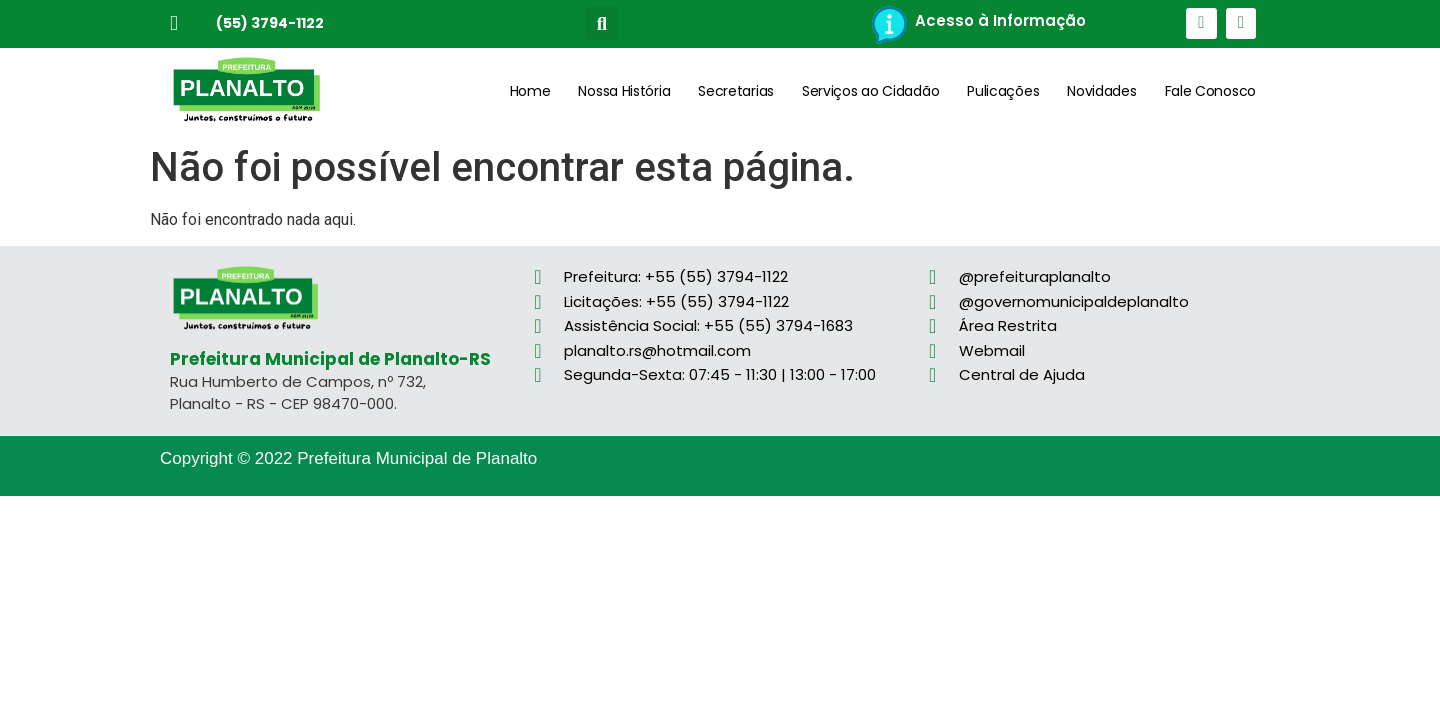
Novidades (1101, 91)
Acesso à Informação (1000, 20)
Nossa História (624, 91)
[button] (601, 23)
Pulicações (1003, 91)
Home (530, 91)
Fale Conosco (1210, 91)
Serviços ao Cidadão (870, 91)
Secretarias (736, 91)
